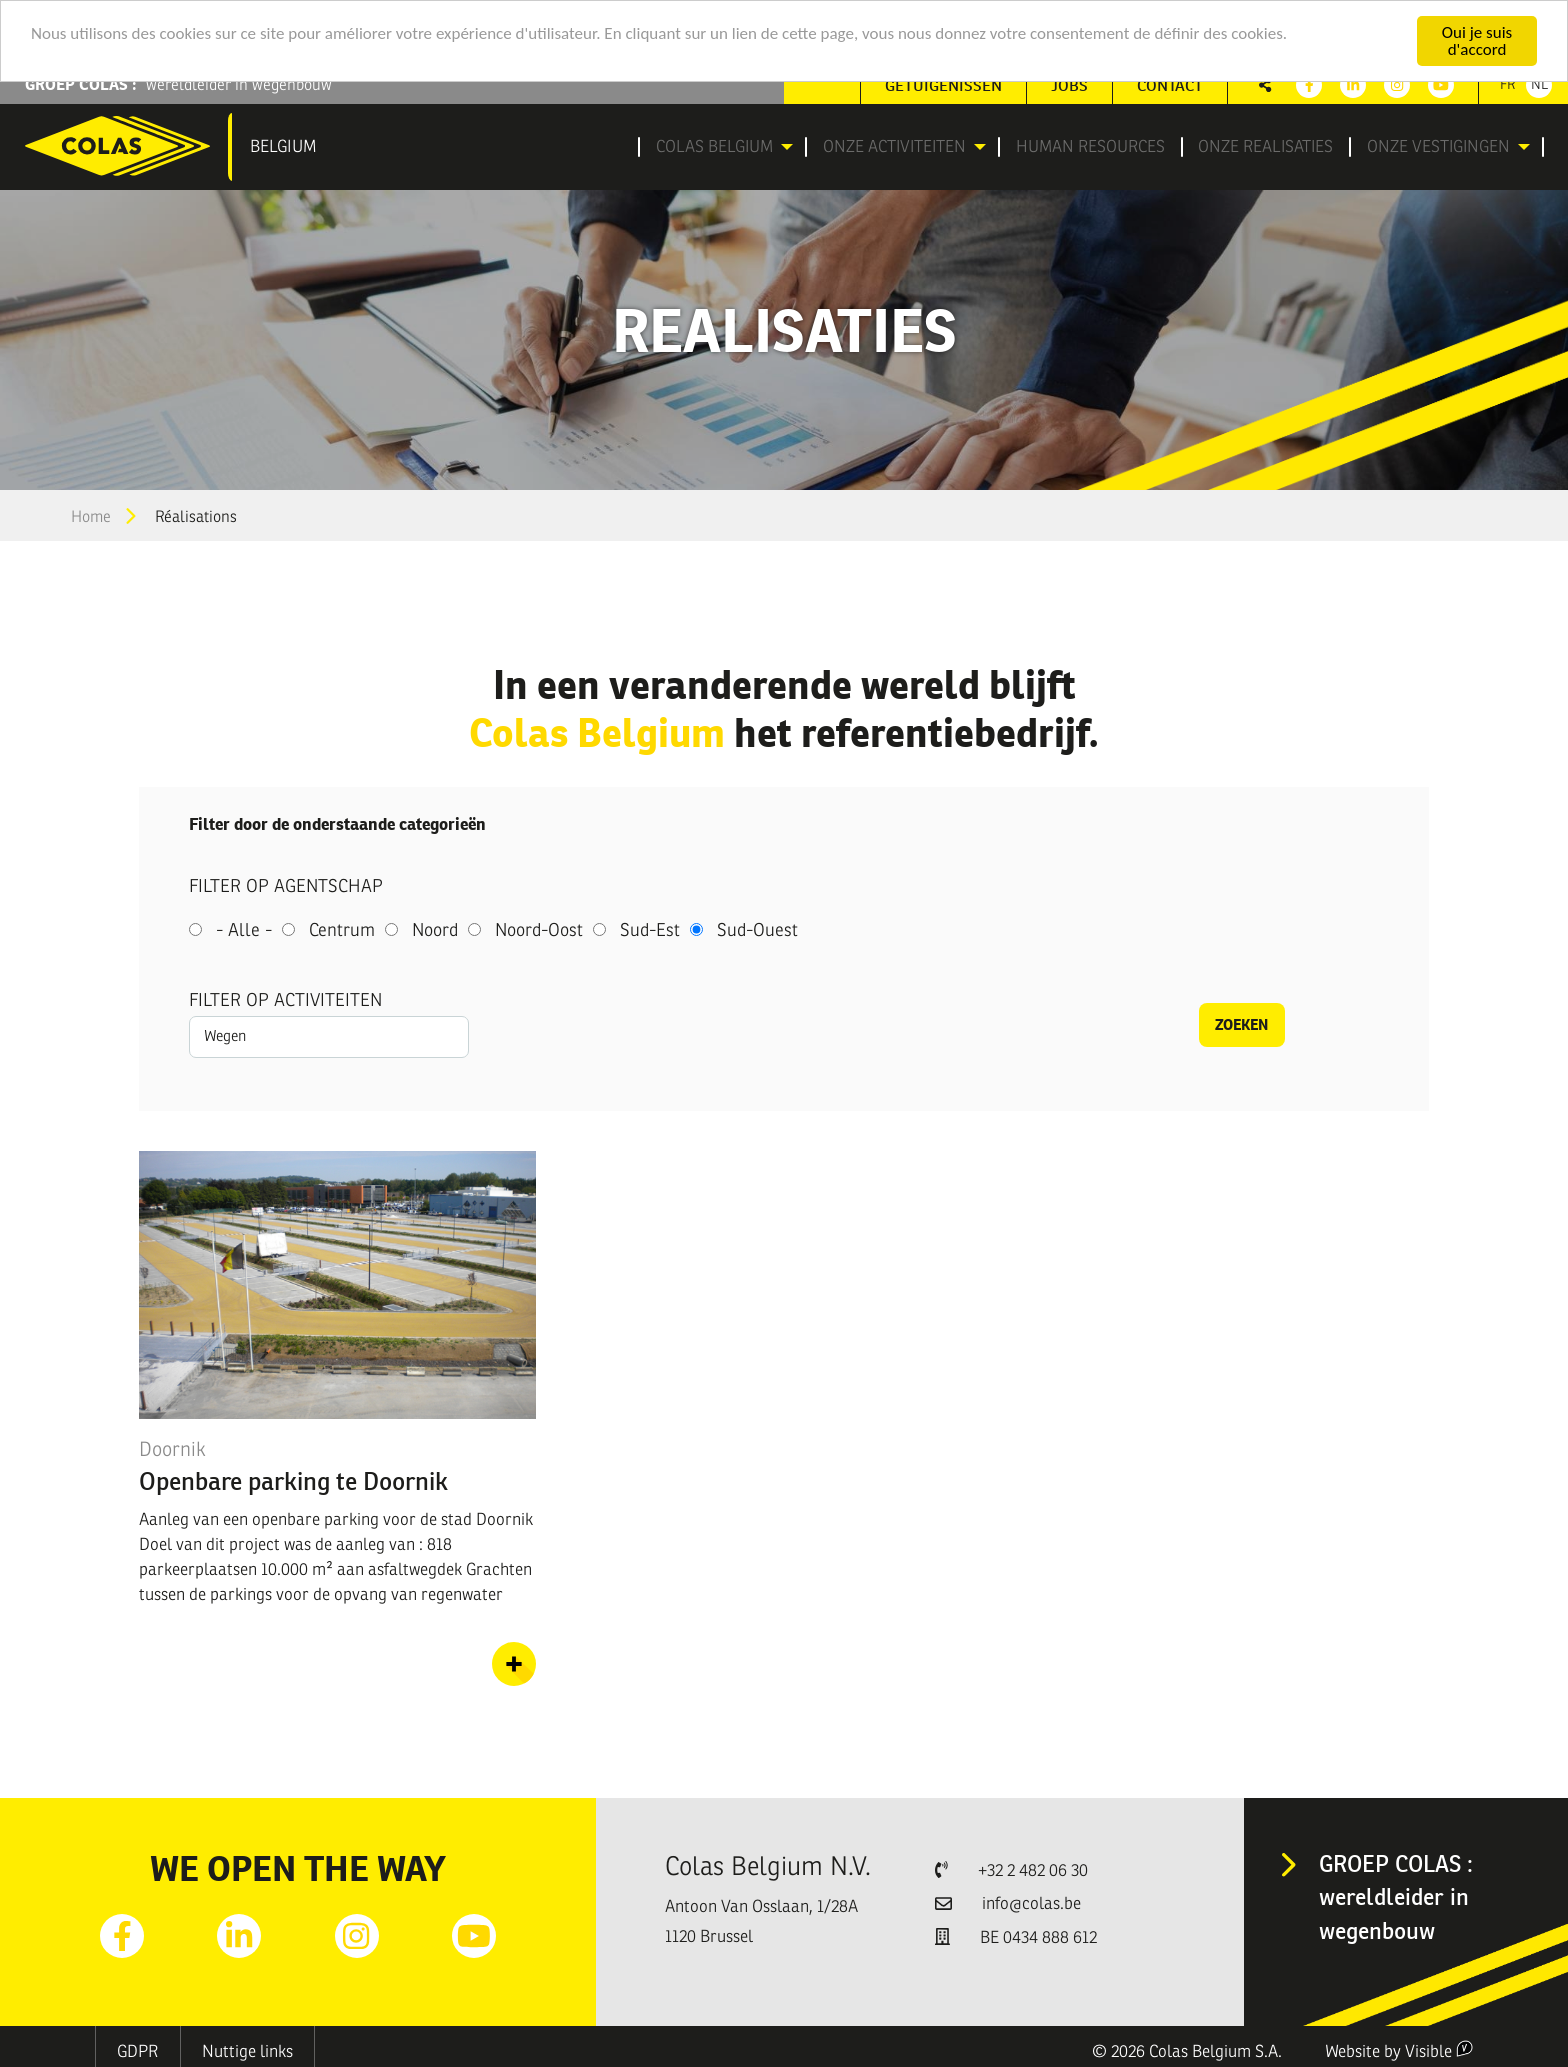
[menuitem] (720, 147)
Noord (435, 930)
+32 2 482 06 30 (1033, 1870)
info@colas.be (1031, 1903)
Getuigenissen (943, 85)
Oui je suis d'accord (1477, 41)
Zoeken (1241, 1024)
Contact (1170, 85)
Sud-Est (650, 930)
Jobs (1069, 85)
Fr (1508, 84)
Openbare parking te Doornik (293, 1481)
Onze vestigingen (1432, 147)
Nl (1539, 84)
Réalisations (196, 517)
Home (91, 517)
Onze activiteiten (890, 147)
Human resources (1092, 147)
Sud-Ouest (757, 930)
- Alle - (244, 930)
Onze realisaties (1264, 147)
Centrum (342, 930)
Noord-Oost (539, 930)
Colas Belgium (707, 147)
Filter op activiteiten (285, 1000)
